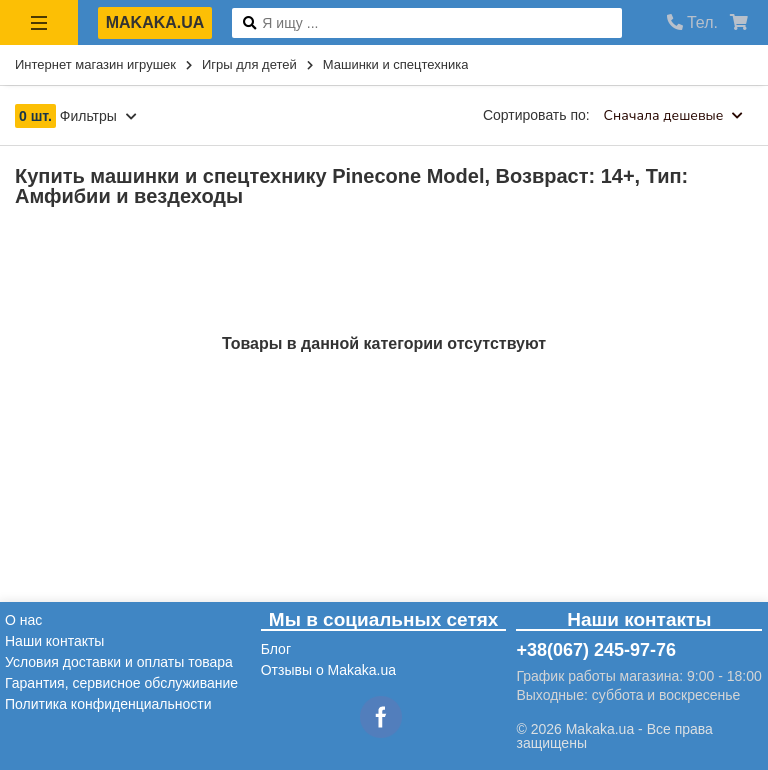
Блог (276, 649)
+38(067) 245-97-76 (596, 650)
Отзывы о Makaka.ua (328, 670)
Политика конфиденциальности (108, 704)
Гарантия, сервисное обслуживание (121, 683)
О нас (23, 620)
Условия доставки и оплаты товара (119, 662)
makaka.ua (155, 22)
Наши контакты (54, 641)
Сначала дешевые (673, 115)
